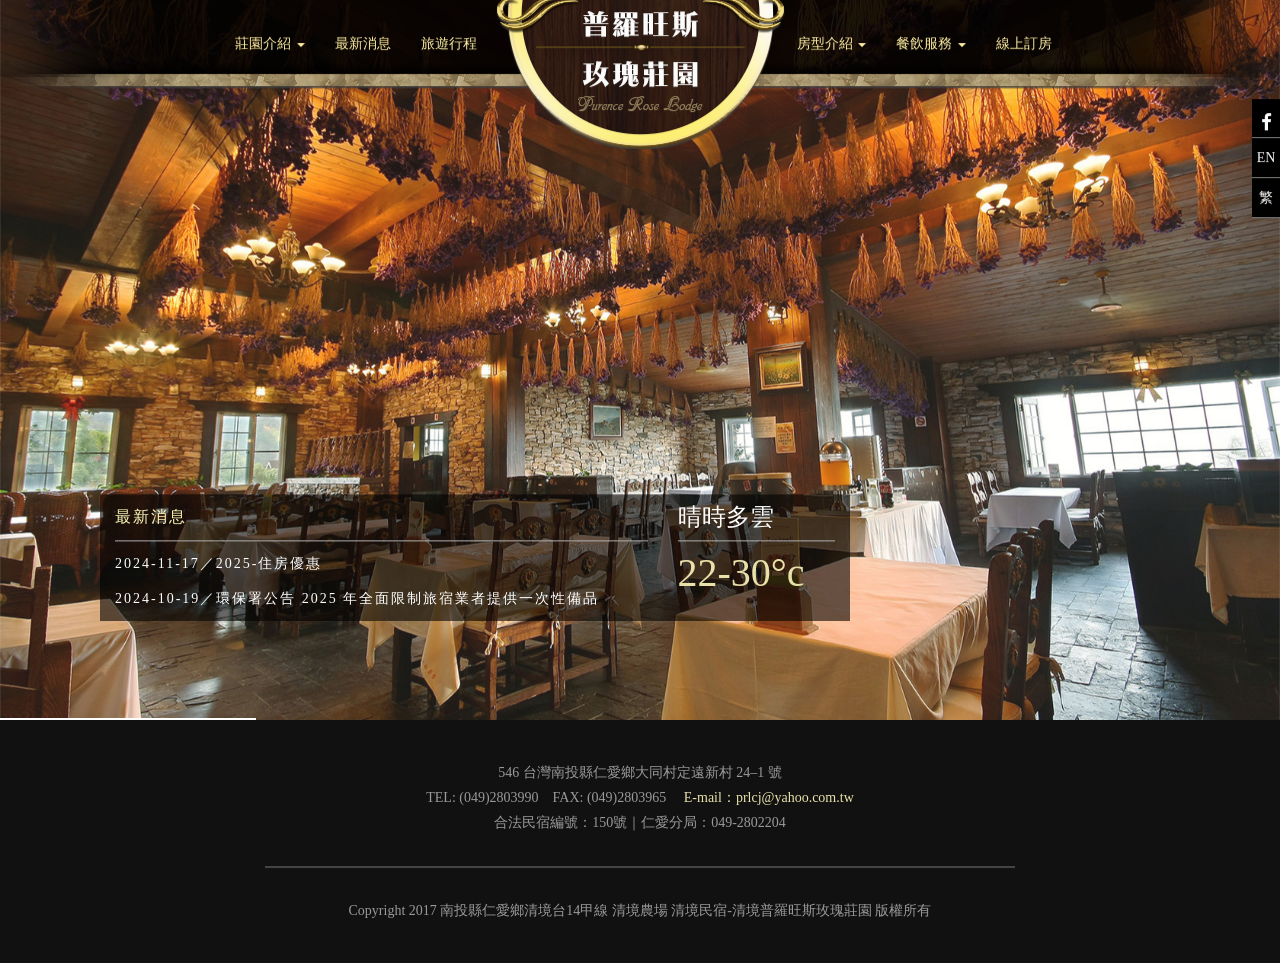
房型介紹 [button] (832, 41)
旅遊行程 (449, 41)
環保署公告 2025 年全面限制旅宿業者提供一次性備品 (357, 601)
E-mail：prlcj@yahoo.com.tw (769, 797)
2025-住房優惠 (218, 566)
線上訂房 (1024, 41)
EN (1266, 155)
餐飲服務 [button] (931, 41)
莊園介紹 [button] (270, 41)
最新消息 (363, 41)
